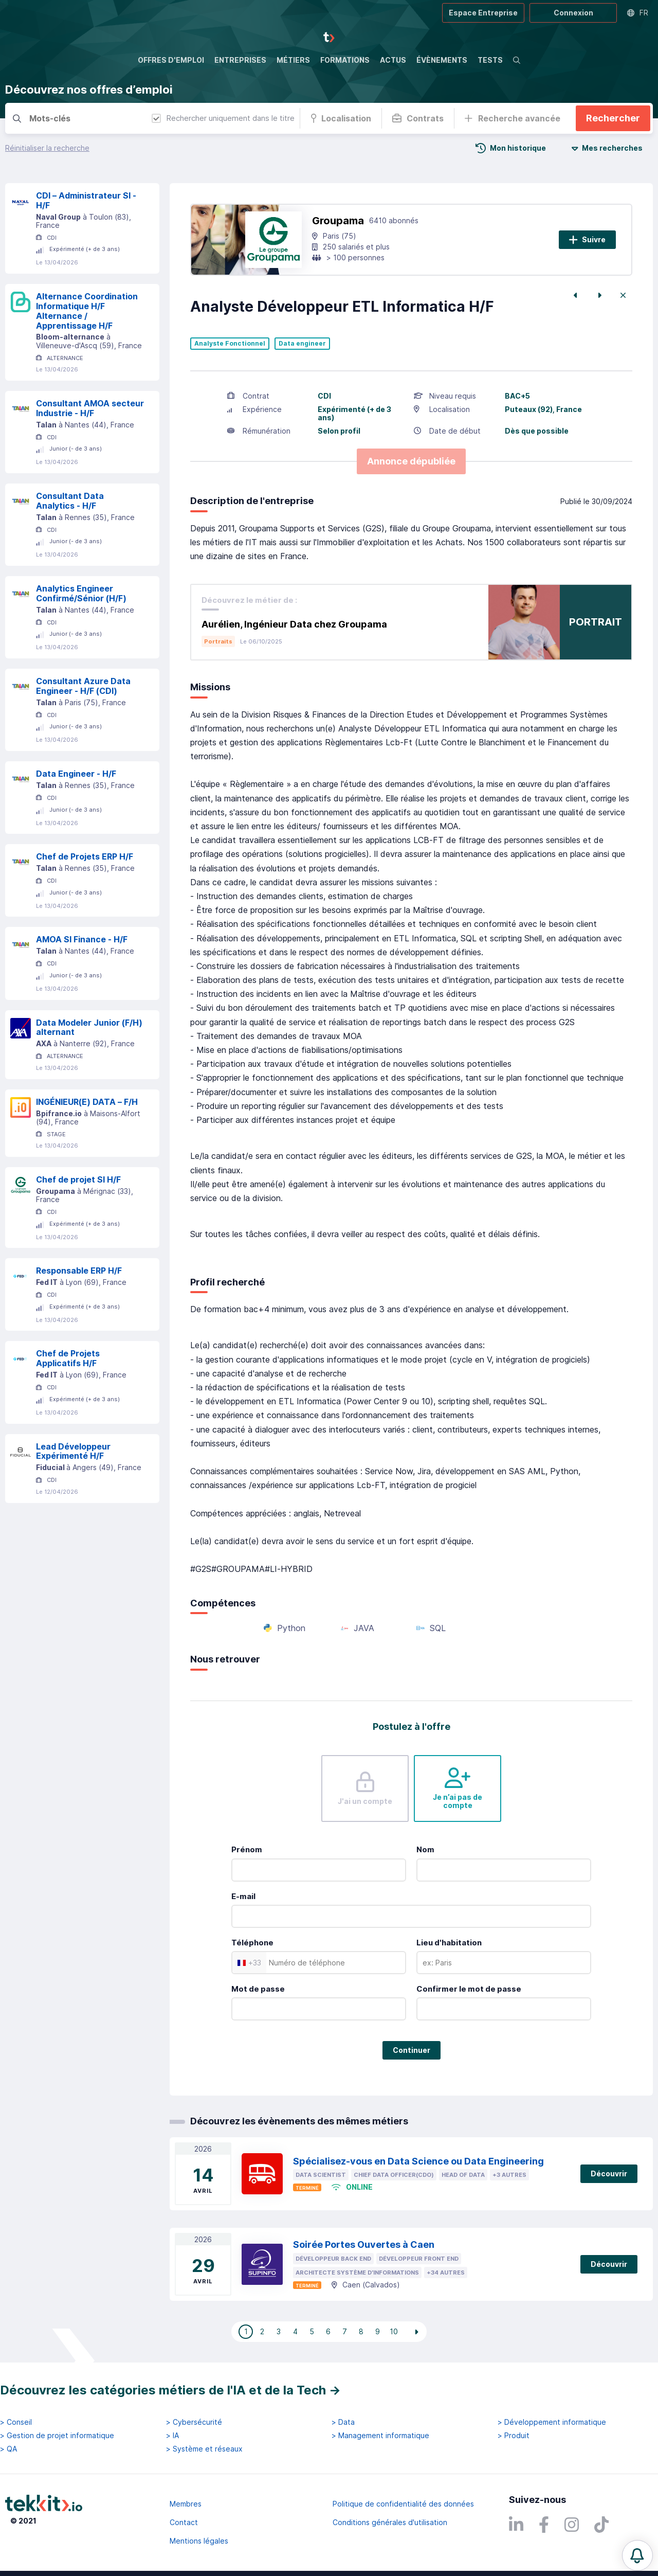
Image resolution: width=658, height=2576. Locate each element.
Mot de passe (258, 1988)
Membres (186, 2503)
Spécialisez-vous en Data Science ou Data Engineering (418, 2161)
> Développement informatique (552, 2422)
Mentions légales (199, 2540)
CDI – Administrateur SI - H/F (86, 200)
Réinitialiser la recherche (47, 148)
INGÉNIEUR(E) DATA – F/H (87, 1102)
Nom (425, 1849)
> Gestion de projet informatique (57, 2435)
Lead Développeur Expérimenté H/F (73, 1451)
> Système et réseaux (204, 2449)
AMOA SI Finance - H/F (81, 939)
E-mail (243, 1896)
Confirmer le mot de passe (468, 1988)
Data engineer (302, 344)
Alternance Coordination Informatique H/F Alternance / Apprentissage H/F (87, 310)
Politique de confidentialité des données (403, 2503)
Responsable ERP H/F (79, 1270)
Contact (184, 2522)
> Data (343, 2422)
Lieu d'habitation (449, 1942)
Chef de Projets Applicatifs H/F (68, 1358)
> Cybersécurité (194, 2422)
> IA (172, 2435)
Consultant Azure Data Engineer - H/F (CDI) (83, 686)
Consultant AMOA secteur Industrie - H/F (90, 408)
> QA (8, 2449)
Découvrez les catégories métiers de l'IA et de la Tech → (170, 2390)
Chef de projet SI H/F (78, 1179)
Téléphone (252, 1942)
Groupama (338, 220)
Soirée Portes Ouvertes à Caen (363, 2244)
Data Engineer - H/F (76, 773)
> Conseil (16, 2422)
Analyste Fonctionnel (229, 344)
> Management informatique (380, 2435)
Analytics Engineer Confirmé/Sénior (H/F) (81, 593)
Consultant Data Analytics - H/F (70, 501)
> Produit (513, 2435)
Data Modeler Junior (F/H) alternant (89, 1027)
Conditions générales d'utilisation (390, 2522)
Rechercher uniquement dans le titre (223, 118)
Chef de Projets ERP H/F (84, 856)
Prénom (246, 1849)
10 (394, 2331)
